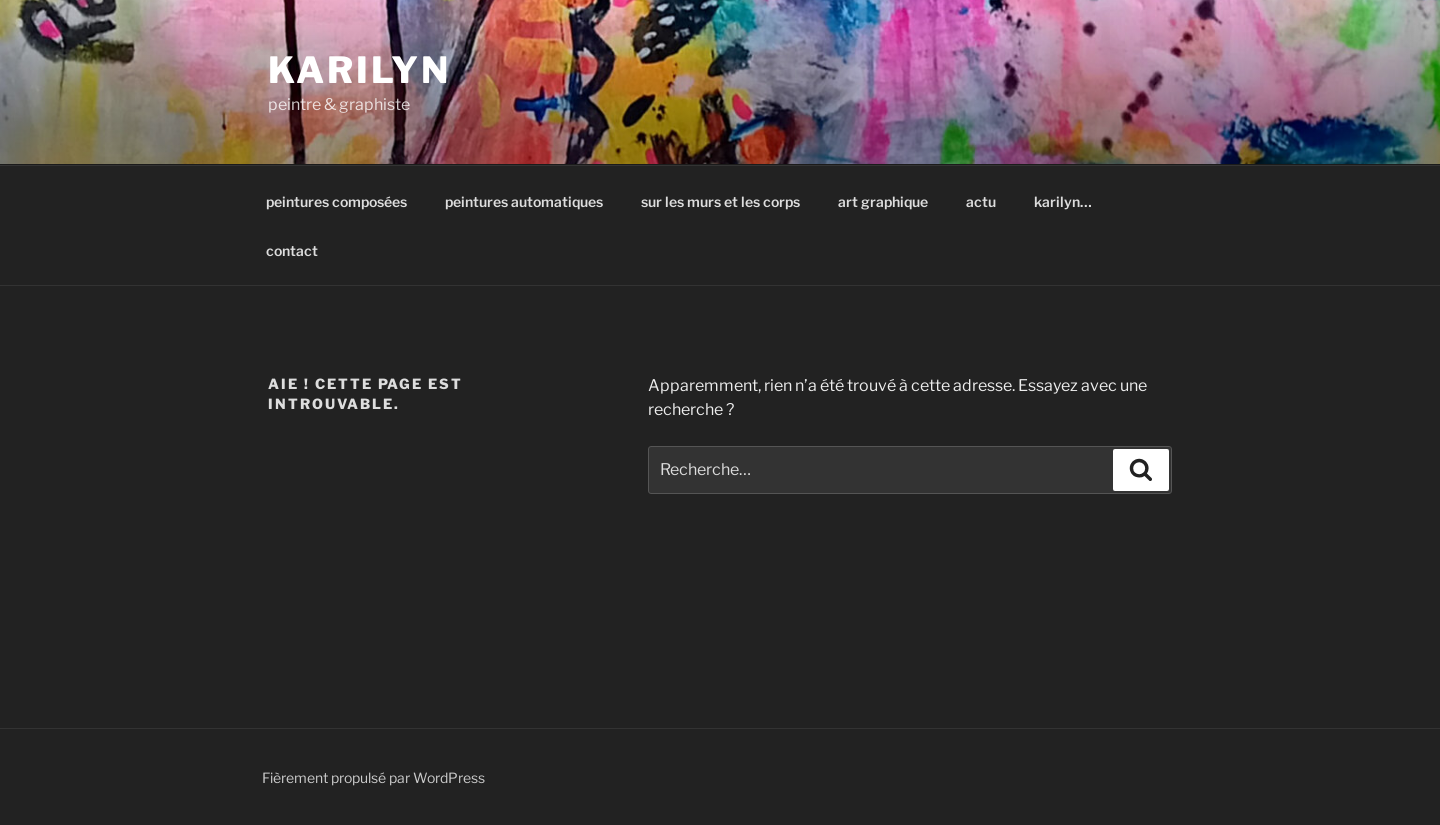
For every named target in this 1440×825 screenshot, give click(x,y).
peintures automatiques (524, 201)
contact (292, 250)
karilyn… (1063, 201)
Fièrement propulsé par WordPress (373, 777)
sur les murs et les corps (720, 201)
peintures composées (336, 201)
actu (981, 201)
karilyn (359, 70)
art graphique (883, 201)
